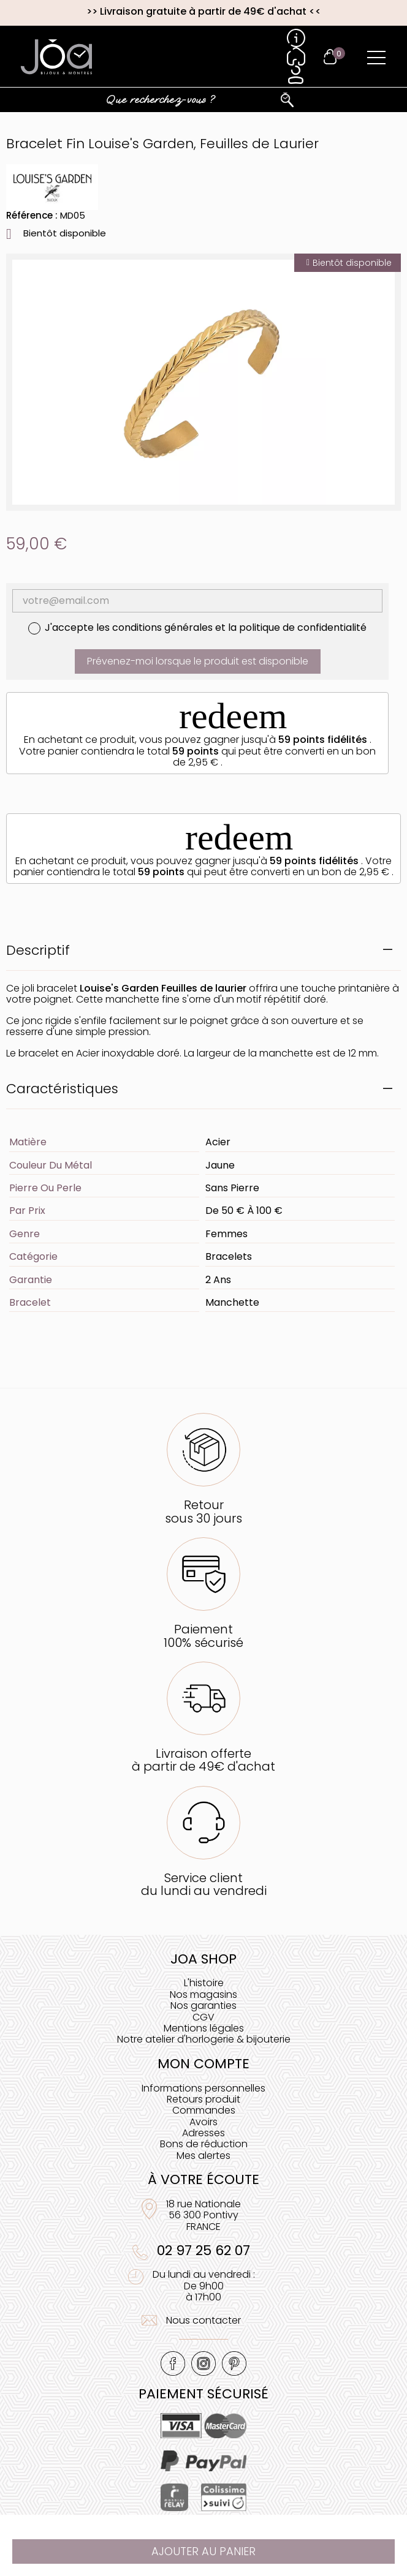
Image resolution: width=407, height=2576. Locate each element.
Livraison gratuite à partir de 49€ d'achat (203, 11)
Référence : (32, 215)
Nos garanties (203, 2005)
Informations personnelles (203, 2088)
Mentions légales (204, 2028)
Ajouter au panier (203, 2551)
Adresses (203, 2133)
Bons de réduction (204, 2144)
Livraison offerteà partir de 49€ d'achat (203, 1760)
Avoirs (203, 2122)
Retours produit (203, 2099)
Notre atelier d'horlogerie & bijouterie (204, 2039)
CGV (203, 2017)
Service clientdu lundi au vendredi (204, 1884)
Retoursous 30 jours (203, 1511)
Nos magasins (203, 1994)
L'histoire (204, 1983)
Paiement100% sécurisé (203, 1636)
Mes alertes (203, 2156)
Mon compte (203, 2063)
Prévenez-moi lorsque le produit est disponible (197, 661)
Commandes (203, 2110)
